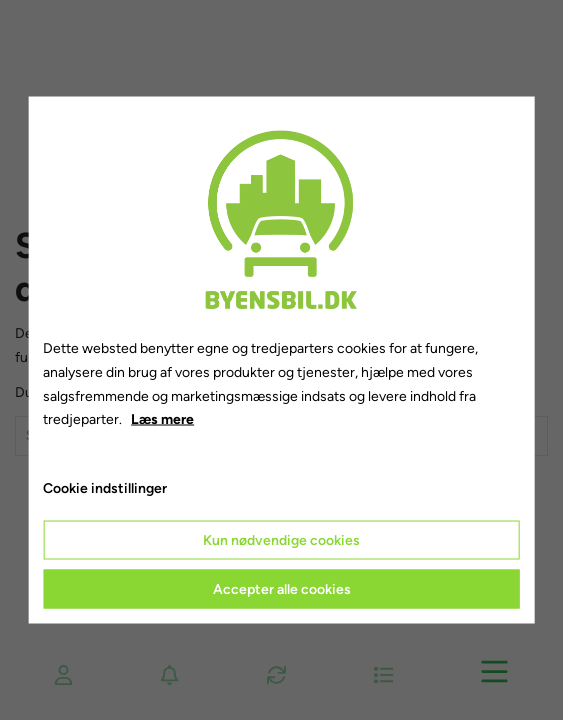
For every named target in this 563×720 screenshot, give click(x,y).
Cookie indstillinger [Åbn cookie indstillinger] (105, 488)
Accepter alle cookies (282, 588)
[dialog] (281, 360)
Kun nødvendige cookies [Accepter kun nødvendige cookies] (281, 539)
